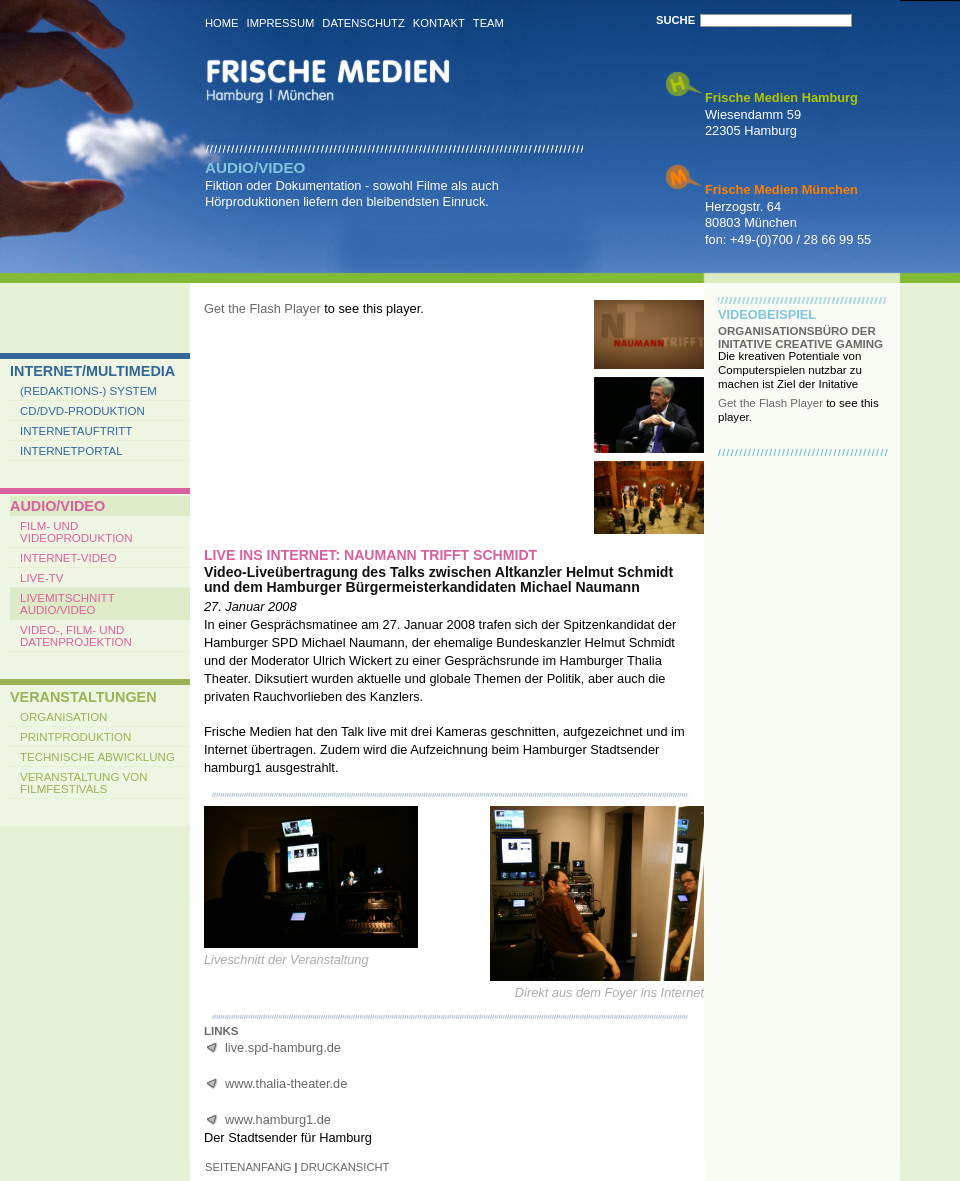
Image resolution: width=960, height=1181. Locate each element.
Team (488, 23)
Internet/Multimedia (92, 371)
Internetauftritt (76, 431)
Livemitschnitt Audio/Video (67, 604)
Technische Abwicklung (97, 757)
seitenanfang (248, 1167)
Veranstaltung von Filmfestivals (84, 783)
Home (222, 23)
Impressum (281, 23)
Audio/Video (57, 506)
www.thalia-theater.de (286, 1083)
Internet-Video (68, 558)
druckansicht (345, 1167)
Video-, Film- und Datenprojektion (76, 636)
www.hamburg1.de (278, 1119)
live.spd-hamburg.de (283, 1047)
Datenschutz (363, 23)
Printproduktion (75, 737)
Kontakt (439, 23)
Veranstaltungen (83, 697)
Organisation (63, 717)
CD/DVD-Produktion (82, 411)
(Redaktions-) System (88, 391)
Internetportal (71, 451)
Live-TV (42, 578)
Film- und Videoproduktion (76, 532)
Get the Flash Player (262, 308)
